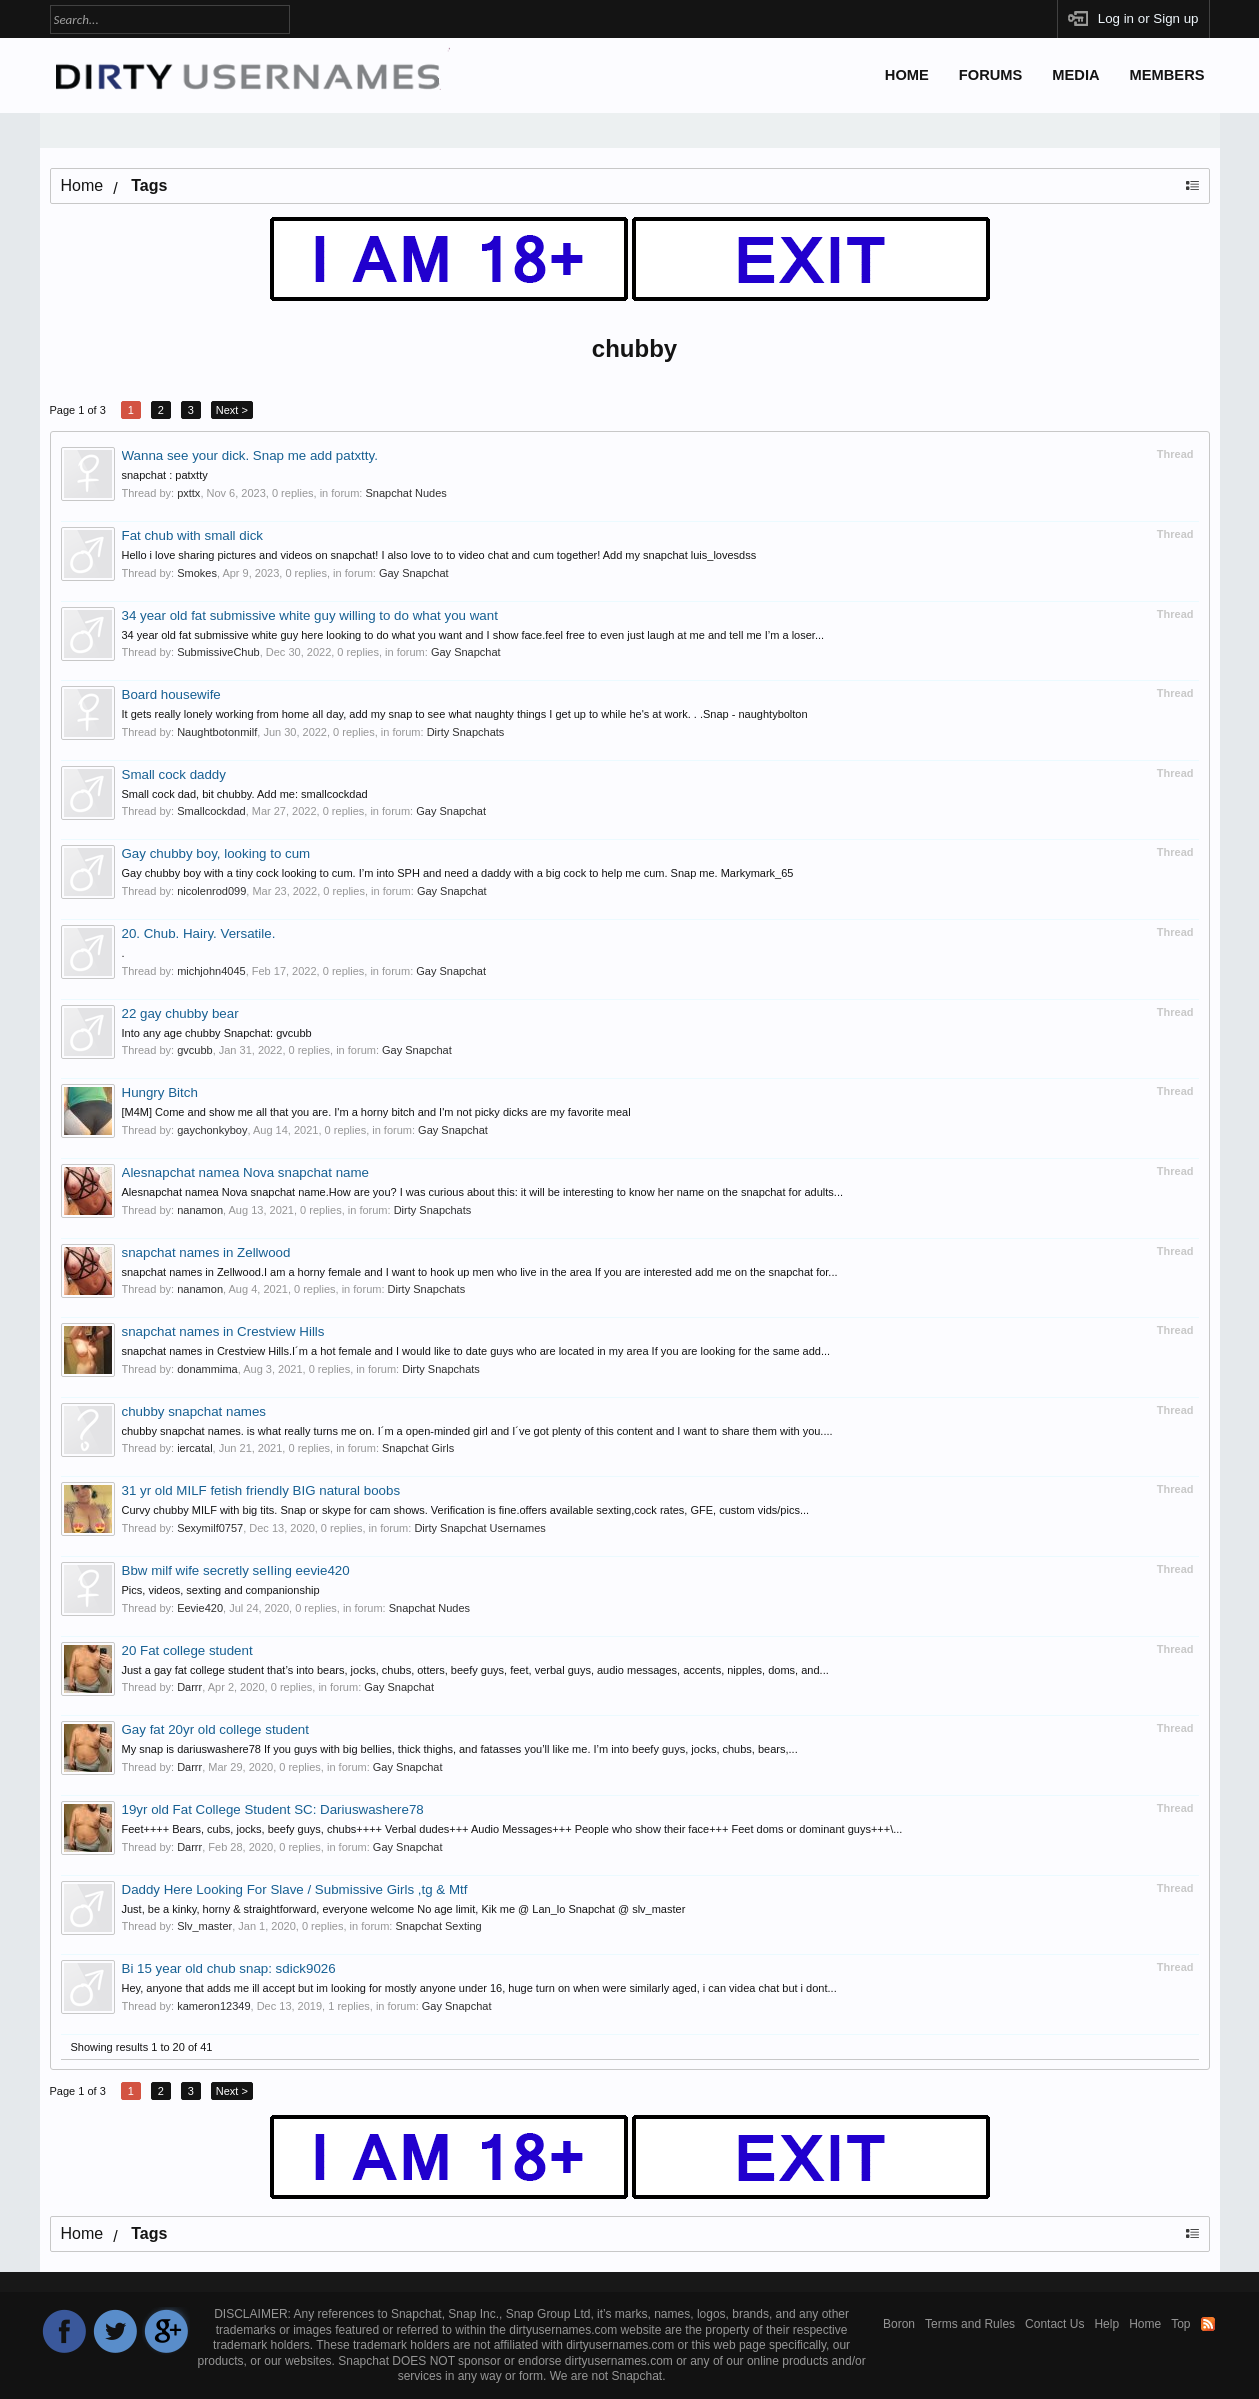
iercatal (194, 1448)
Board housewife (171, 694)
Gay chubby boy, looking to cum (216, 853)
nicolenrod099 (211, 891)
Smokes (197, 573)
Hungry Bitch (160, 1092)
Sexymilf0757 (210, 1528)
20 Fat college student (187, 1650)
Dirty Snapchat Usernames (479, 1528)
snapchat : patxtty (165, 475)
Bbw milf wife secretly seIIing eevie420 (236, 1570)
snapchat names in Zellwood (206, 1252)
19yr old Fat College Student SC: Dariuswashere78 (273, 1809)
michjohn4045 (211, 971)
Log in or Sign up (1148, 18)
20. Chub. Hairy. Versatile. (199, 933)
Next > (232, 410)
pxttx (188, 493)
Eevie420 (200, 1608)
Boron (899, 2324)
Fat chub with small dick (192, 535)
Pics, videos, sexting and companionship (221, 1590)
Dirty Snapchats (466, 732)
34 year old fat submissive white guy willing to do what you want (310, 615)
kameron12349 (213, 2006)
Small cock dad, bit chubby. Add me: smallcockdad (245, 794)
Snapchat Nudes (405, 493)
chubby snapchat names (194, 1411)
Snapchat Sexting (438, 1926)
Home (907, 75)
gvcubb (194, 1050)
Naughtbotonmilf (217, 732)
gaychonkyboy (212, 1130)
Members (1167, 75)
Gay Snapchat (414, 573)
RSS (1208, 2324)
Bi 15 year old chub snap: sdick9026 (229, 1968)
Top (1180, 2324)
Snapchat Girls (418, 1448)
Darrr (189, 1687)
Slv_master (204, 1926)
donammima (207, 1369)
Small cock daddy (174, 774)
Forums (991, 75)
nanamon (200, 1210)
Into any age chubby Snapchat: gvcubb (217, 1033)
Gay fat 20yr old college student (215, 1729)
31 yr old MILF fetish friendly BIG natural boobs (261, 1490)
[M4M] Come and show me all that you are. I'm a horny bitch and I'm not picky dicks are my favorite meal (376, 1112)
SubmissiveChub (218, 652)
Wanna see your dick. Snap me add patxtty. (250, 455)
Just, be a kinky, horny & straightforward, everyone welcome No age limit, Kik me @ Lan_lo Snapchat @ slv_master (404, 1909)
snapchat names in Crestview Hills (223, 1331)
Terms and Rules (970, 2324)
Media (1075, 75)
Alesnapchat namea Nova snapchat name (245, 1172)
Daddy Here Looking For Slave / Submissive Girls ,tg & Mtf (295, 1889)
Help (1106, 2324)
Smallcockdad (211, 811)
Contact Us (1054, 2324)
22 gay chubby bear (180, 1013)
